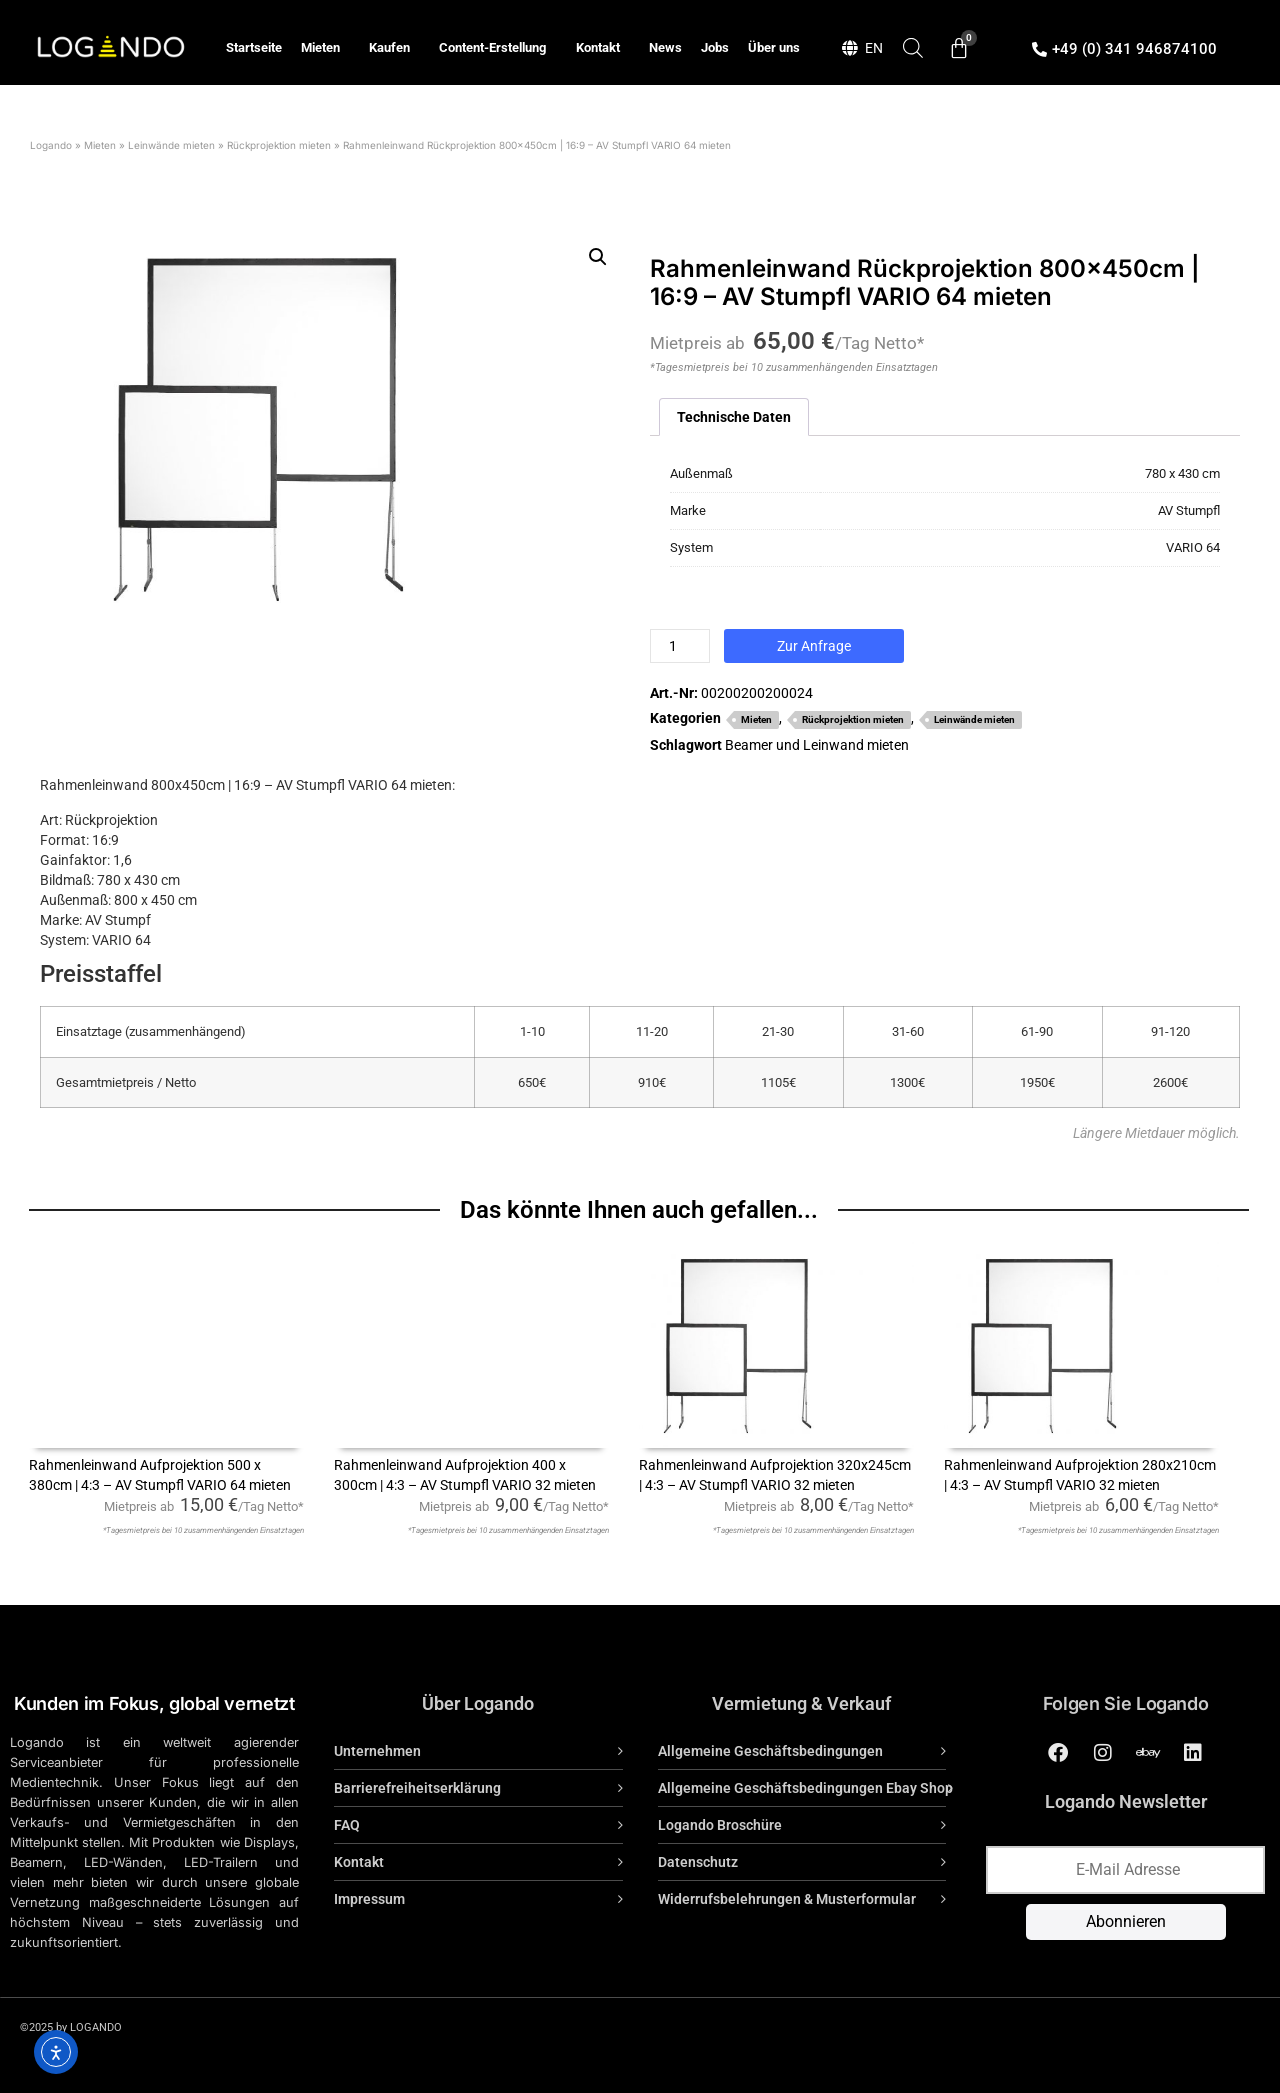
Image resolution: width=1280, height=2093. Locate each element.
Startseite (254, 47)
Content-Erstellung (497, 48)
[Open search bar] (913, 47)
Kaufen (394, 48)
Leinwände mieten (171, 145)
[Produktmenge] (680, 646)
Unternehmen (377, 1751)
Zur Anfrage (814, 646)
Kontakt (603, 48)
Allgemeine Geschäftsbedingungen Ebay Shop (805, 1788)
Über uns (774, 47)
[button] (598, 257)
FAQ (347, 1825)
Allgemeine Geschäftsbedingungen (770, 1751)
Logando (51, 145)
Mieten (325, 48)
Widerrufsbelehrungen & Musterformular (787, 1899)
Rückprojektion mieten (279, 145)
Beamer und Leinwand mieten (817, 745)
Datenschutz (698, 1862)
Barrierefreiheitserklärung (417, 1788)
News (665, 47)
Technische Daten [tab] (734, 417)
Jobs (715, 47)
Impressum (369, 1899)
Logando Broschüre (720, 1825)
